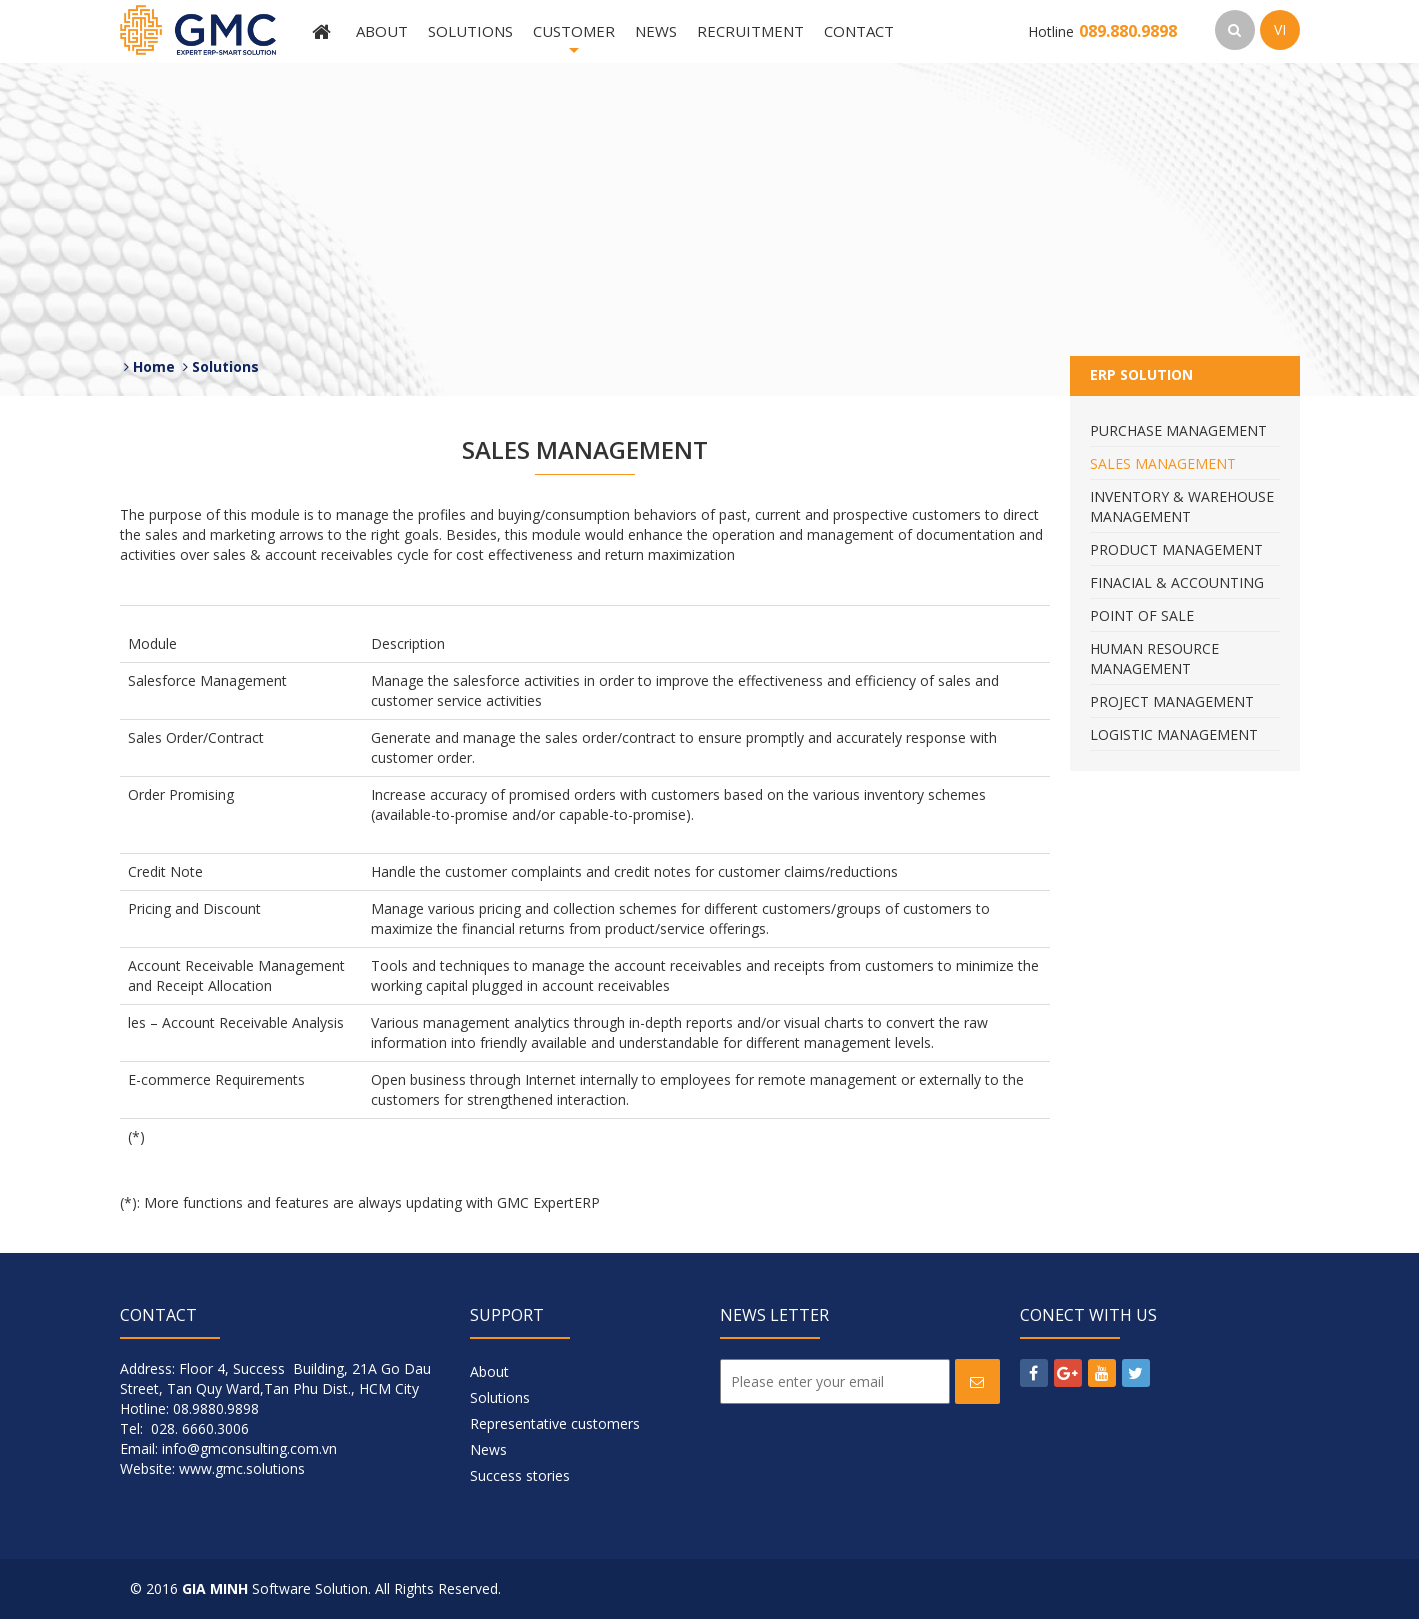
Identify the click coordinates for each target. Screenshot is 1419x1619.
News (656, 31)
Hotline (1102, 31)
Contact (859, 31)
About (382, 31)
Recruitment (750, 31)
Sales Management (1163, 463)
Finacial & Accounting (1177, 582)
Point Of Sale (1142, 615)
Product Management (1176, 549)
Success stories (520, 1475)
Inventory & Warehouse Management (1182, 506)
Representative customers (555, 1423)
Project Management (1172, 701)
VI (1280, 29)
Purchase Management (1178, 430)
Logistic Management (1174, 734)
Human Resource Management (1154, 658)
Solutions (470, 31)
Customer (574, 42)
